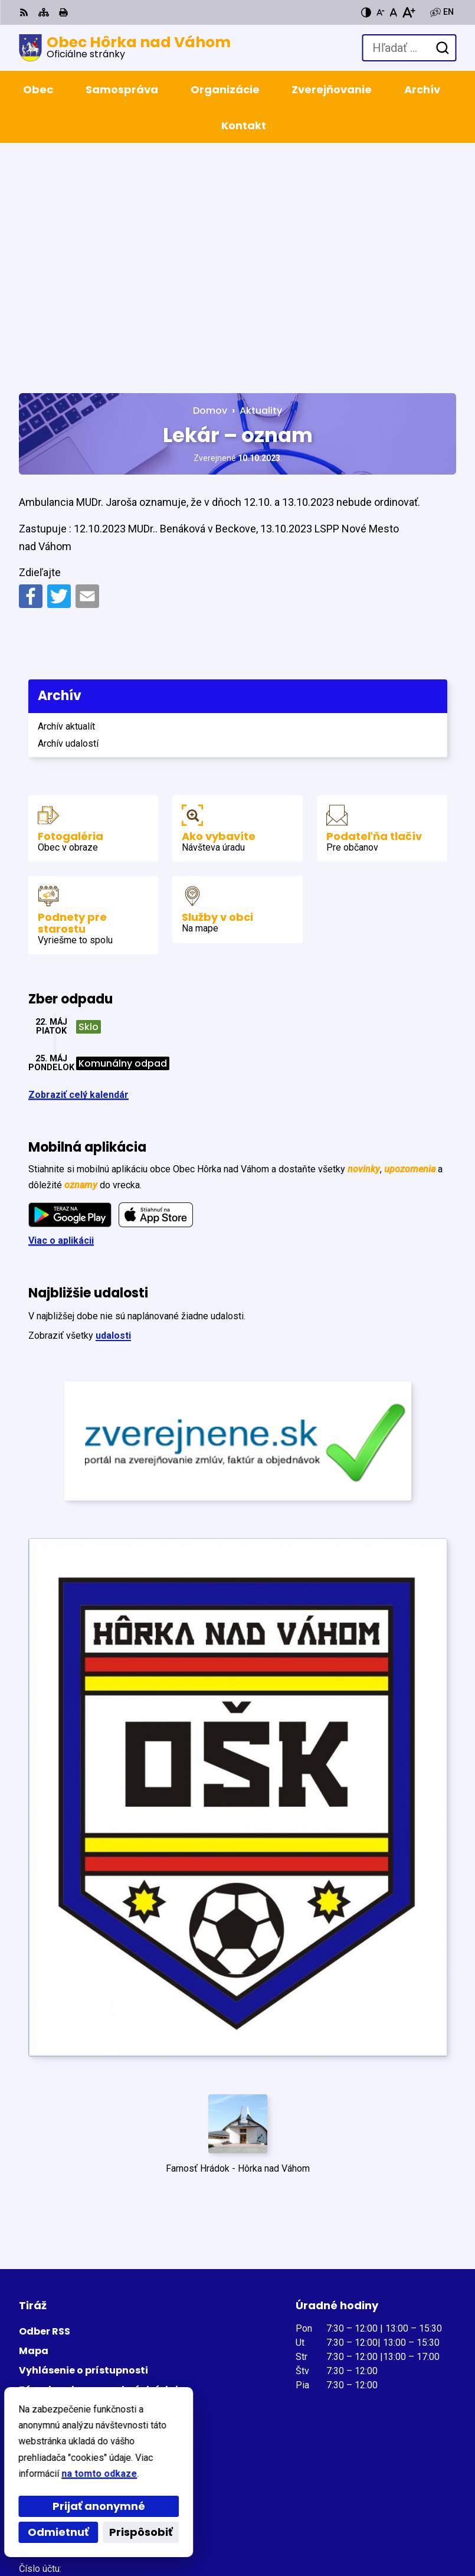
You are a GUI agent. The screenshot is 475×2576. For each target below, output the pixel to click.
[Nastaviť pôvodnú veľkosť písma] (393, 12)
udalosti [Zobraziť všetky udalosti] (113, 1104)
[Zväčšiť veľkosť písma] (408, 12)
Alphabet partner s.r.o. (180, 2512)
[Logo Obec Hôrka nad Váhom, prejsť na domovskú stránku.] (125, 47)
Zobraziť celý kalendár (78, 862)
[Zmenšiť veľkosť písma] (380, 12)
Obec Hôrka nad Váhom (159, 2528)
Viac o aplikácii (61, 1008)
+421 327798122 (55, 2356)
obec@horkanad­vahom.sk (77, 2370)
